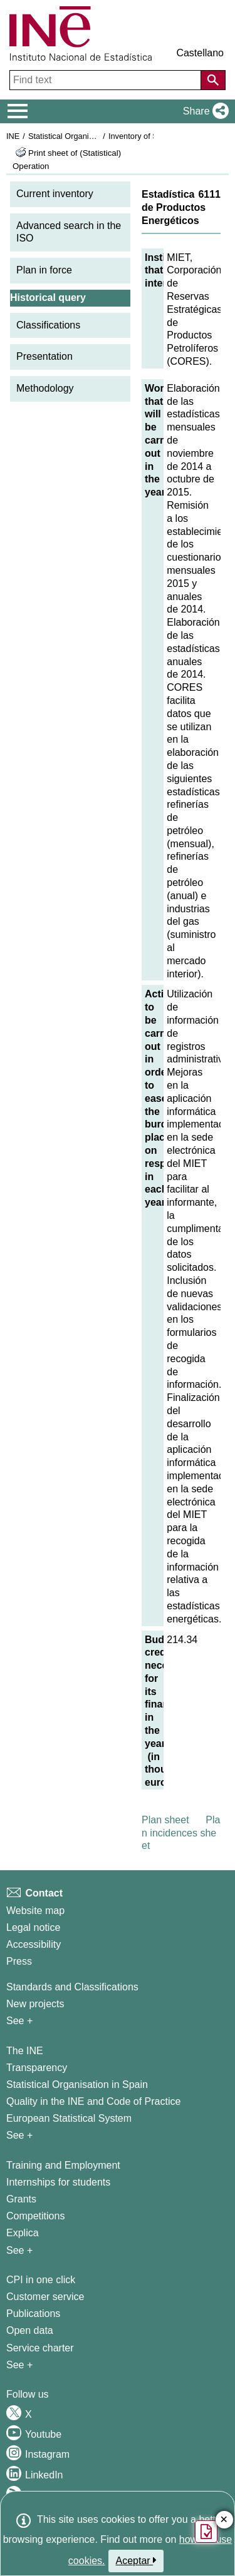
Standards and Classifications (72, 1987)
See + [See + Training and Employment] (19, 2250)
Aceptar (136, 2560)
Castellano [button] (200, 53)
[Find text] (106, 80)
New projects (35, 2003)
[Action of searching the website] (213, 80)
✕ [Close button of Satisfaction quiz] (224, 2520)
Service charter (40, 2348)
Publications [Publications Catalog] (33, 2313)
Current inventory (54, 193)
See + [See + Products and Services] (19, 2365)
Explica (22, 2232)
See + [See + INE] (19, 2135)
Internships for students (58, 2182)
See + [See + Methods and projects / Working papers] (19, 2020)
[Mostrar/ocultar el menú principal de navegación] (17, 111)
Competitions (35, 2216)
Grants (21, 2199)
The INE (24, 2050)
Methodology (45, 388)
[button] (203, 111)
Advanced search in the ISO (68, 232)
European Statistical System (69, 2118)
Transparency (36, 2067)
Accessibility (33, 1944)
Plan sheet (165, 1820)
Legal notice (33, 1927)
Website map (35, 1910)
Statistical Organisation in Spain (85, 136)
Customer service (45, 2296)
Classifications (48, 325)
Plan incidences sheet (181, 1833)
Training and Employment (63, 2165)
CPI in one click (40, 2279)
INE (12, 136)
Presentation (44, 356)
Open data (29, 2330)
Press (19, 1961)
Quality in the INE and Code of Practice (93, 2101)
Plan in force (44, 270)
